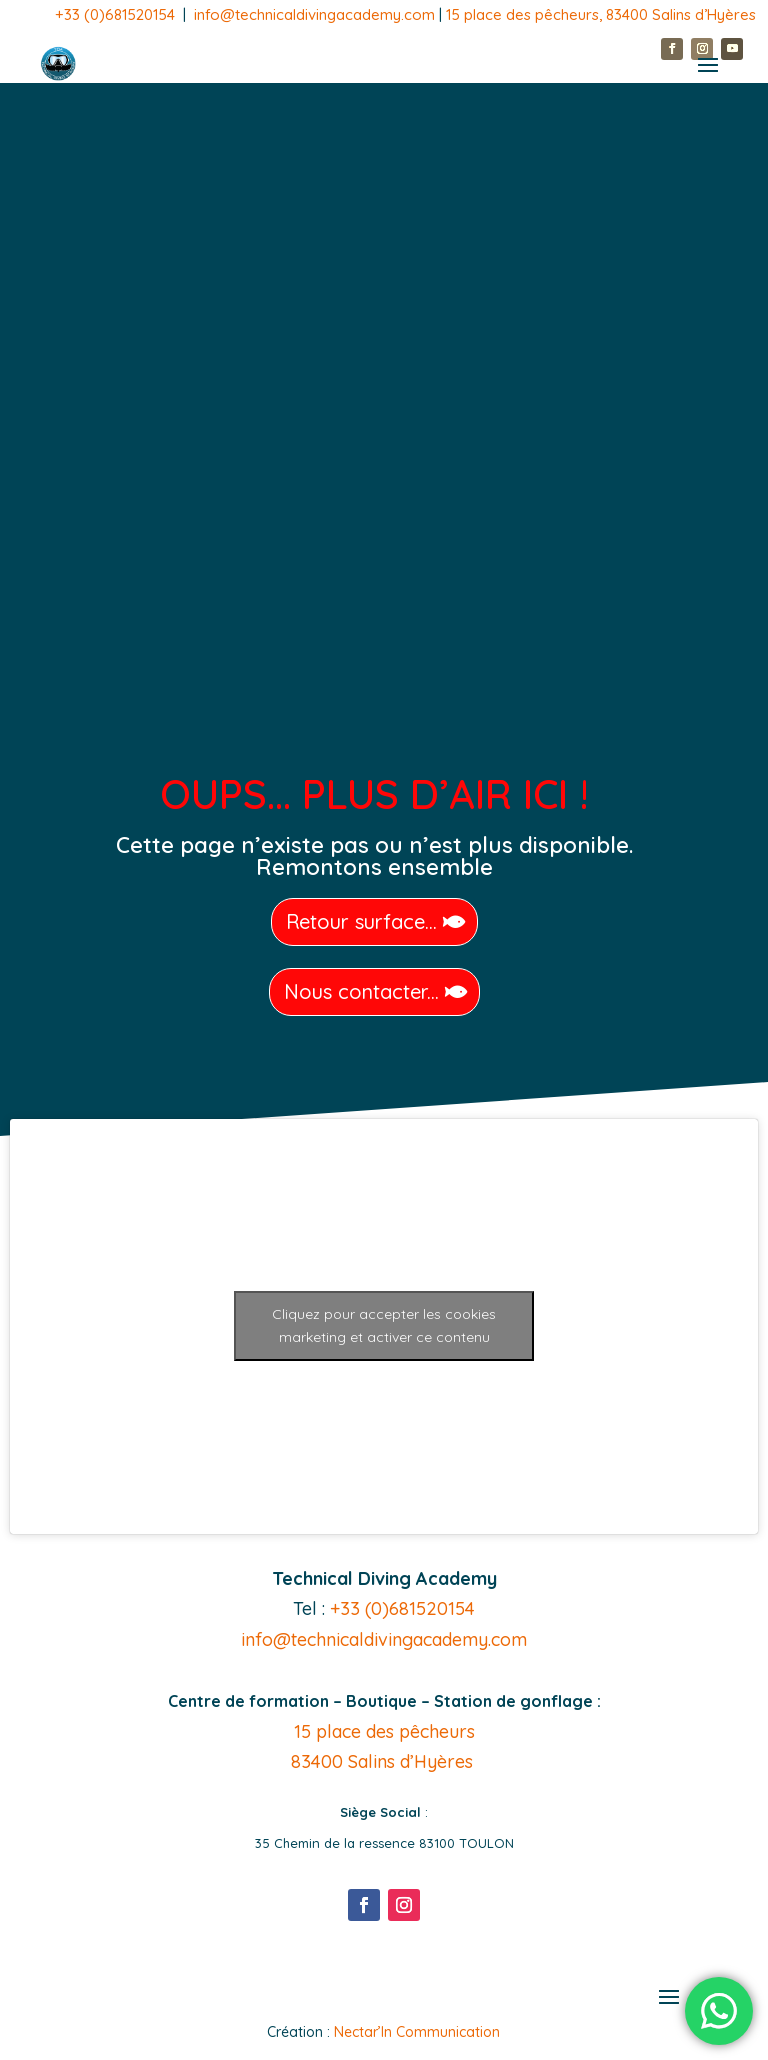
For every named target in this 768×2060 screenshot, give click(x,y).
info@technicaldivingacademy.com (316, 14)
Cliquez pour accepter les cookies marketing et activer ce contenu (384, 1325)
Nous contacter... (361, 991)
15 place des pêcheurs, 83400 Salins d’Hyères (601, 14)
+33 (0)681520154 (115, 14)
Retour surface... (361, 921)
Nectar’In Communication (417, 2032)
